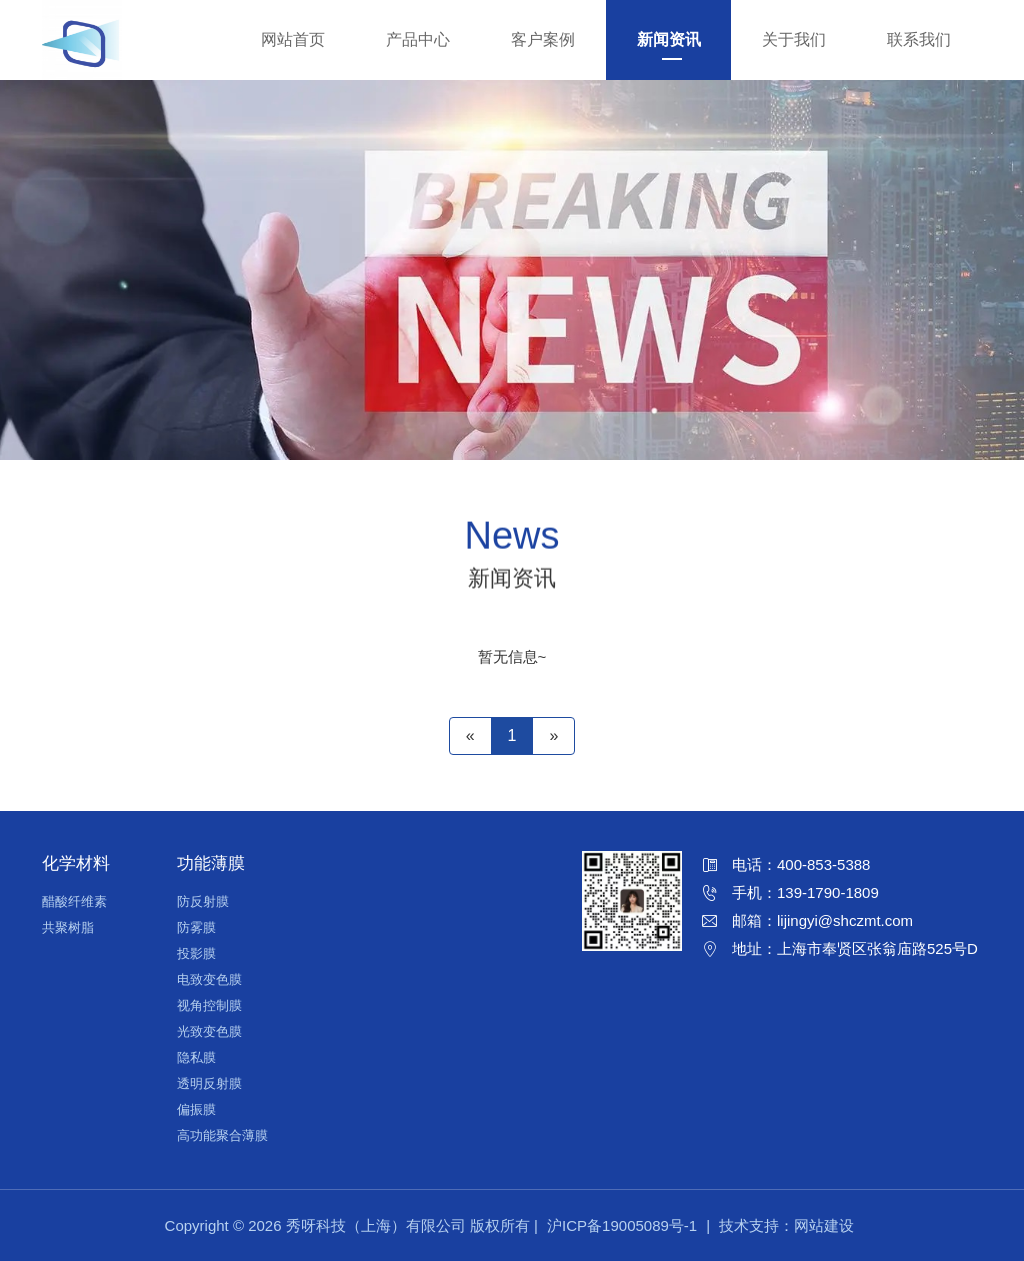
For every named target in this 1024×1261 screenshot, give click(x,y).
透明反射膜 (209, 1083)
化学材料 (76, 863)
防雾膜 (196, 927)
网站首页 (293, 39)
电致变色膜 (209, 979)
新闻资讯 (669, 39)
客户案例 (543, 39)
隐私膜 (196, 1057)
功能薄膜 (211, 863)
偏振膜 (196, 1109)
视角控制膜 (209, 1005)
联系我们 (919, 39)
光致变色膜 (209, 1031)
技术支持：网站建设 (786, 1225)
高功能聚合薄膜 (222, 1135)
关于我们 (794, 39)
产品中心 (418, 39)
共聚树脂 (68, 927)
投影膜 (196, 953)
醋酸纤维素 (74, 901)
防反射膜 (203, 901)
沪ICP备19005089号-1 (622, 1225)
